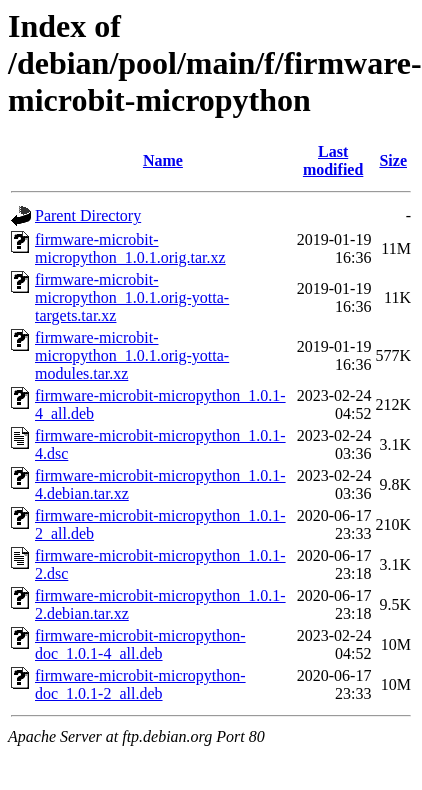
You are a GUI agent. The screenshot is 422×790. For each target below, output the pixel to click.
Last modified (333, 160)
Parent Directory (88, 215)
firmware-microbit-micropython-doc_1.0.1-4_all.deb (140, 644)
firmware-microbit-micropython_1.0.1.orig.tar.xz (130, 248)
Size (393, 160)
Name (163, 160)
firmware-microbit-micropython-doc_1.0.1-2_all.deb (140, 684)
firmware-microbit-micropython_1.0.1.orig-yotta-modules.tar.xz (132, 355)
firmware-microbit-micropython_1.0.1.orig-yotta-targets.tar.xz (132, 297)
